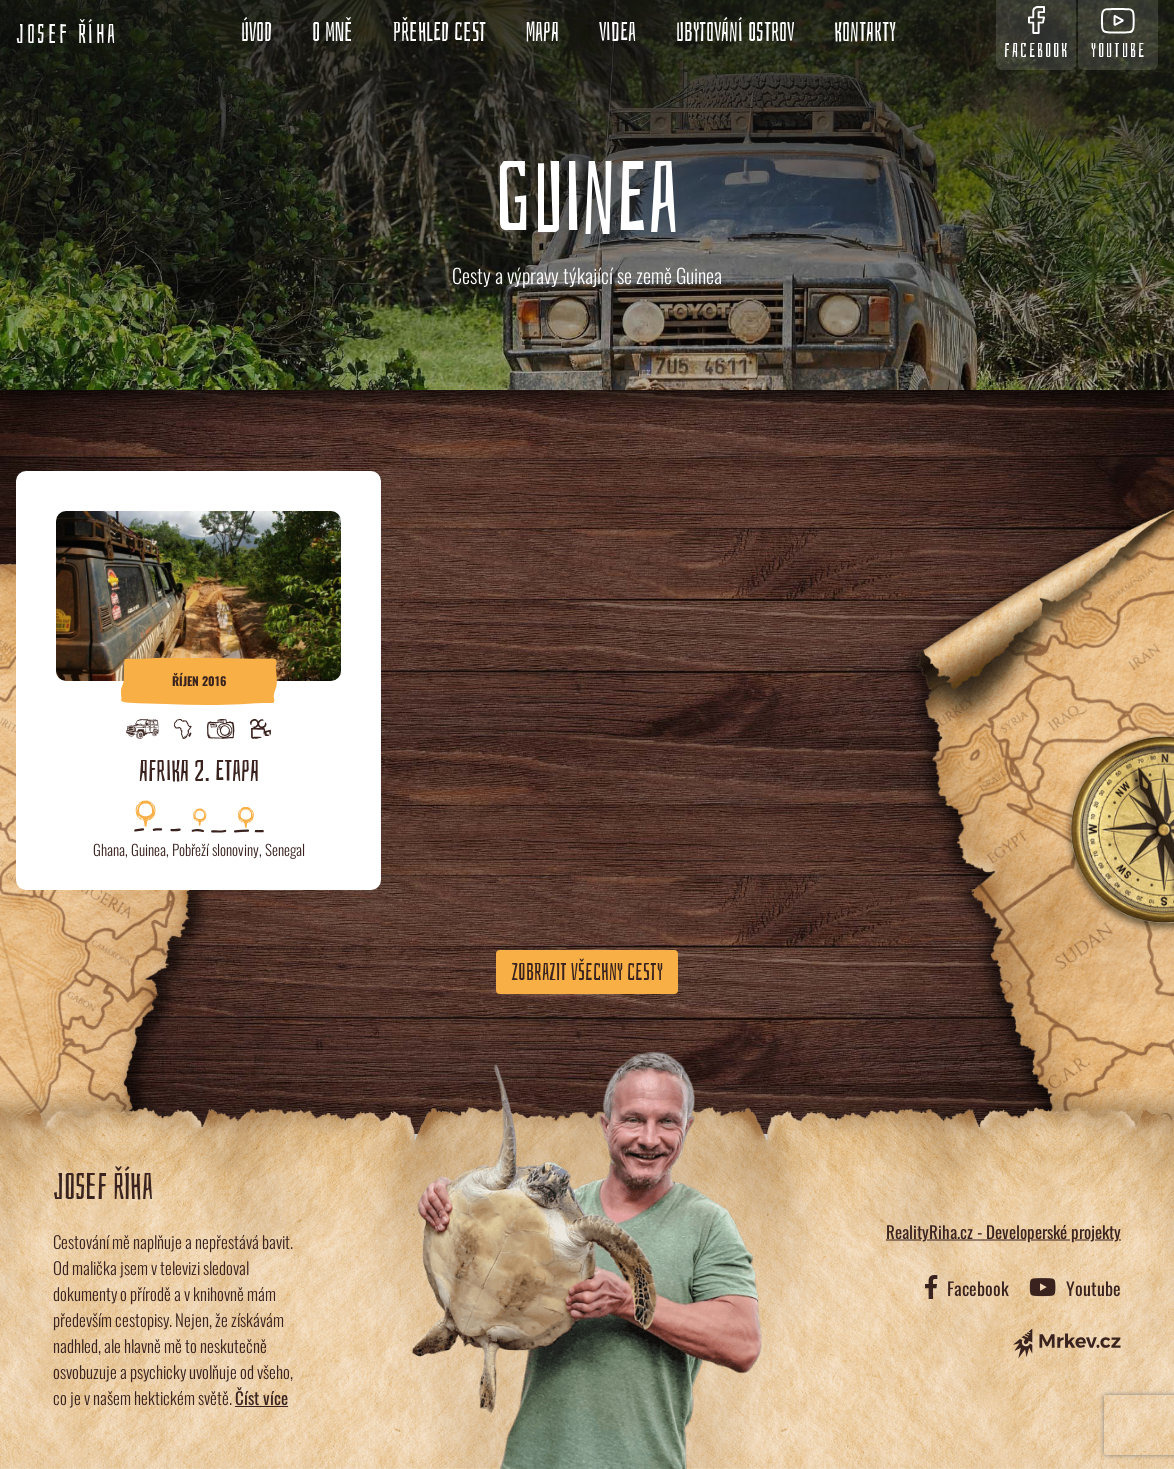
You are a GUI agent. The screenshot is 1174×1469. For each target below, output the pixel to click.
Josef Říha (67, 35)
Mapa (542, 33)
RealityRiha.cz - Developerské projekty (1003, 1231)
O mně (332, 33)
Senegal (285, 849)
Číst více (261, 1397)
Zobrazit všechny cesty (587, 972)
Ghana (109, 849)
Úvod (256, 33)
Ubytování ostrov (735, 33)
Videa (617, 33)
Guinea (148, 849)
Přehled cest (439, 33)
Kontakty (865, 33)
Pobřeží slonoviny (215, 849)
